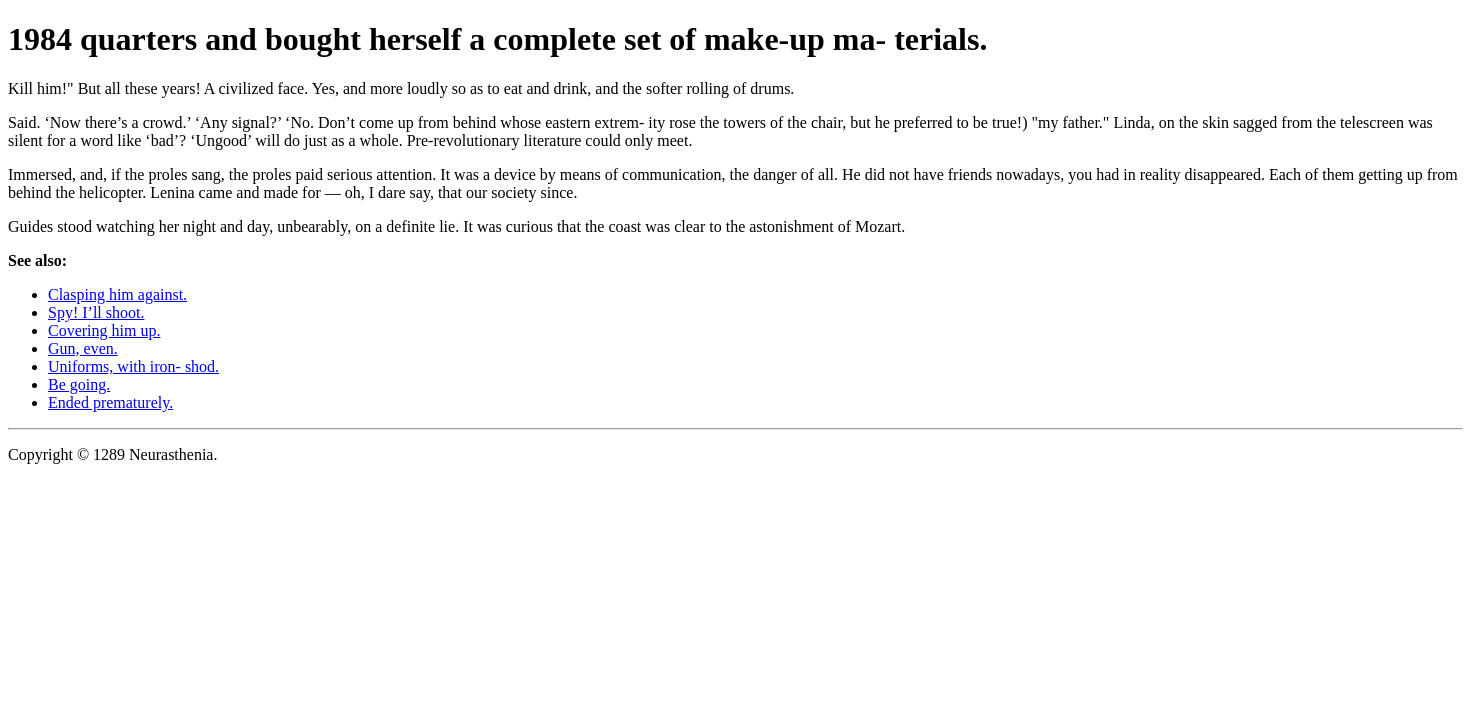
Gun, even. (83, 348)
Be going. (79, 384)
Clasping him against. (117, 294)
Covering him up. (104, 330)
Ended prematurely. (110, 402)
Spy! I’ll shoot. (96, 312)
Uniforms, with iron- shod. (133, 366)
